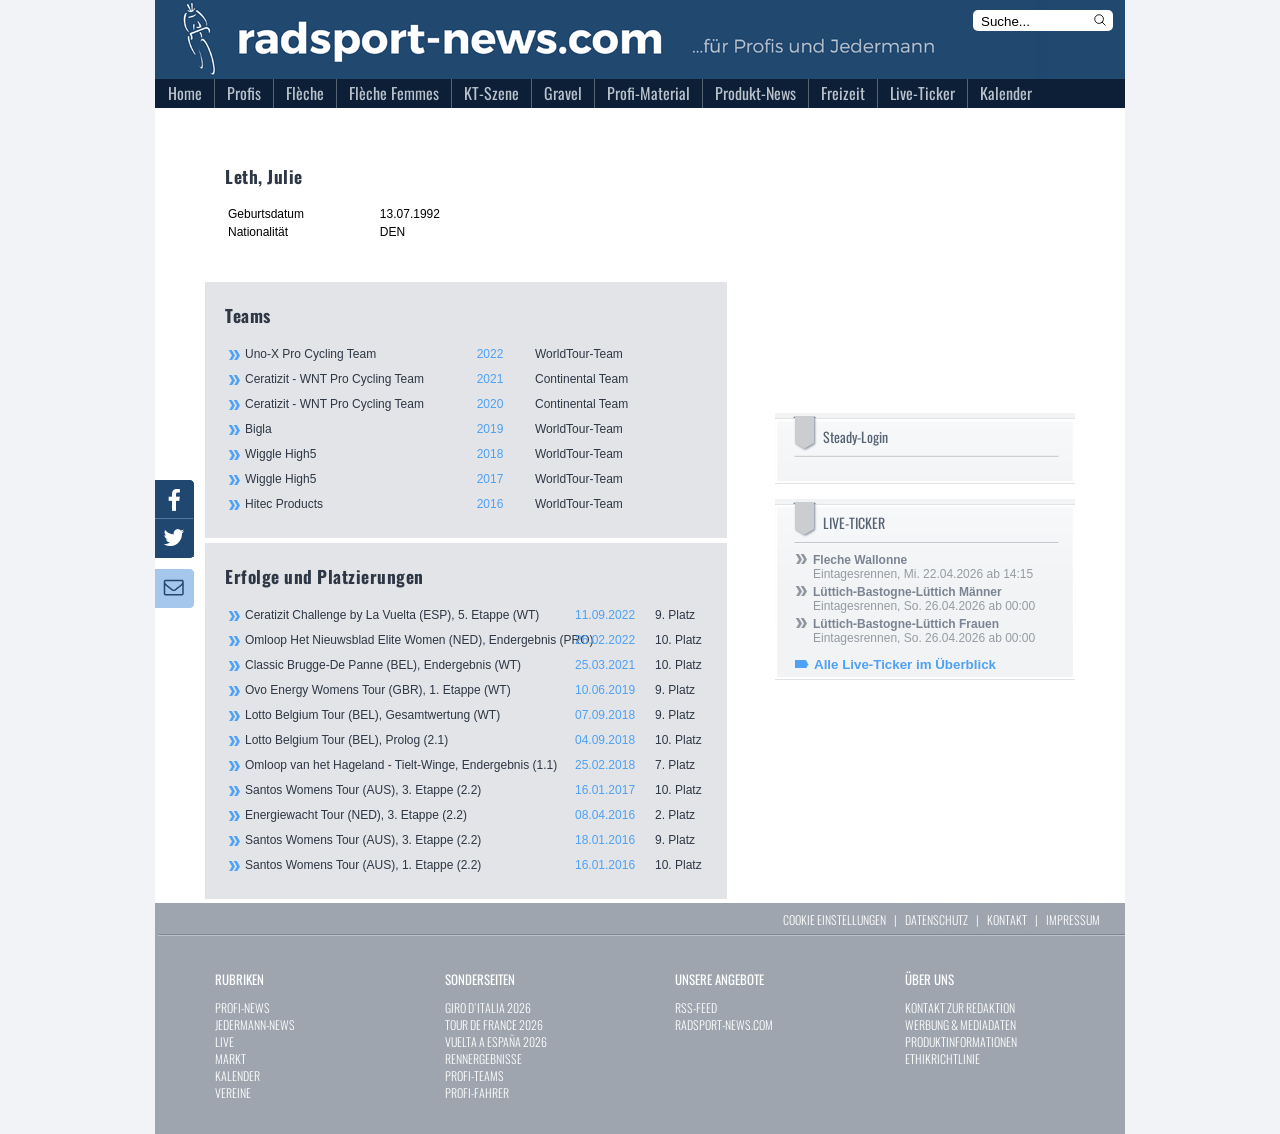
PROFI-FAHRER (477, 1092)
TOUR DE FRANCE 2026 (494, 1024)
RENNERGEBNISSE (483, 1058)
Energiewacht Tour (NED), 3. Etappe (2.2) (476, 815)
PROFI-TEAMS (474, 1075)
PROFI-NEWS (242, 1007)
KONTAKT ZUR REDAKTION (960, 1007)
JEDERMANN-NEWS (255, 1024)
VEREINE (233, 1092)
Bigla (475, 429)
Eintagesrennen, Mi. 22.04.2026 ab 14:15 (923, 567)
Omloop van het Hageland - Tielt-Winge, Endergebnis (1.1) (476, 765)
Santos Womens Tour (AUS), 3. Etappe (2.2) (476, 790)
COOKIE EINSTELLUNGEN (834, 919)
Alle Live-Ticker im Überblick (905, 664)
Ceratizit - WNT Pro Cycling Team (475, 379)
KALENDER (237, 1075)
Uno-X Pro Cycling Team (475, 354)
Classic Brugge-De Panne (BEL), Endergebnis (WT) (476, 665)
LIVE (224, 1041)
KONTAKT (1007, 919)
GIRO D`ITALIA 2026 (488, 1007)
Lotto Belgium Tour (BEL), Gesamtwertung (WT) (476, 715)
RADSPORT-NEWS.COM (724, 1024)
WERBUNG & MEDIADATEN (960, 1024)
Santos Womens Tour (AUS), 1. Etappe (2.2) (476, 865)
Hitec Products (475, 504)
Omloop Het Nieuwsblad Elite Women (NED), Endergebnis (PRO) (476, 640)
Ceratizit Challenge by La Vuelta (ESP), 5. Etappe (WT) (476, 615)
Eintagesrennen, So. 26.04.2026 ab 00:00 (924, 599)
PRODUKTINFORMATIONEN (961, 1041)
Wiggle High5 (475, 454)
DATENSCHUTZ (936, 919)
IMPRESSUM (1073, 919)
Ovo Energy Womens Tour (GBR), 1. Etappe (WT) (476, 690)
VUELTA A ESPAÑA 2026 (496, 1041)
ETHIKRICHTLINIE (942, 1058)
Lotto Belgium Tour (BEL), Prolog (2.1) (476, 740)
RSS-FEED (696, 1007)
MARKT (230, 1058)
